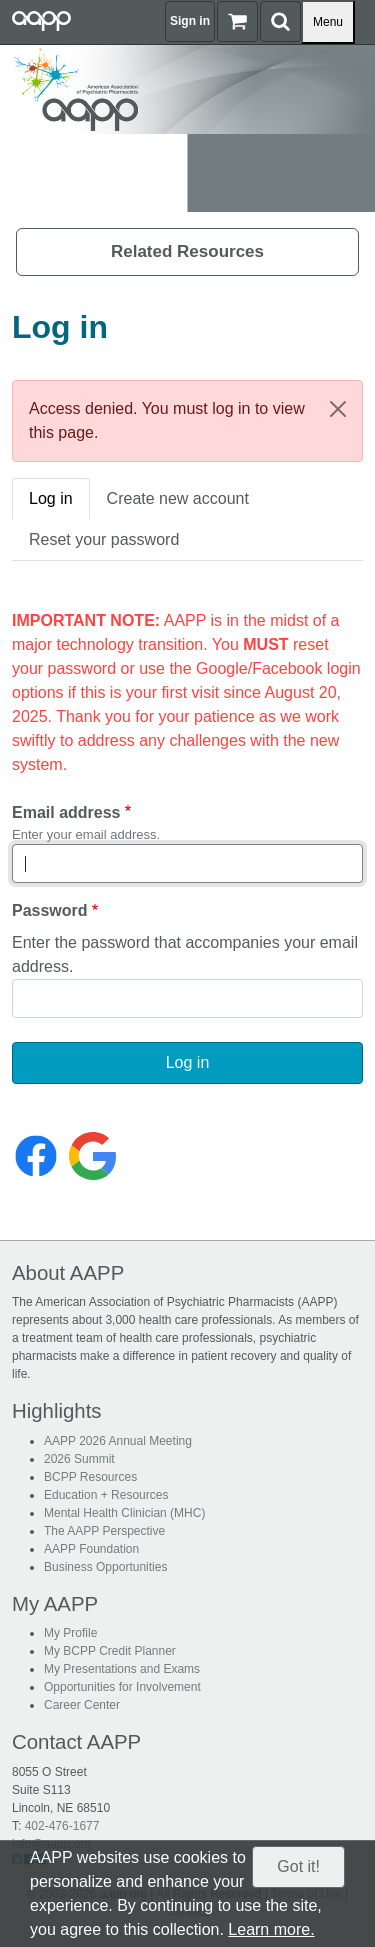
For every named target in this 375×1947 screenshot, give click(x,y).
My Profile (70, 1633)
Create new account (178, 498)
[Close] (338, 409)
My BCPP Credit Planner (110, 1651)
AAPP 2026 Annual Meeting (118, 1441)
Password (50, 910)
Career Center (82, 1705)
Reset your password (104, 539)
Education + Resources (106, 1495)
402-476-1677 (62, 1826)
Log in (51, 498)
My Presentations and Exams (122, 1669)
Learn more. (271, 1929)
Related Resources (187, 251)
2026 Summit (79, 1459)
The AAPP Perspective (104, 1531)
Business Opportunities (105, 1567)
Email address (66, 812)
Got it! (298, 1866)
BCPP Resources (90, 1477)
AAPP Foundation (91, 1549)
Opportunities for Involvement (122, 1687)
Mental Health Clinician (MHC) (124, 1513)
